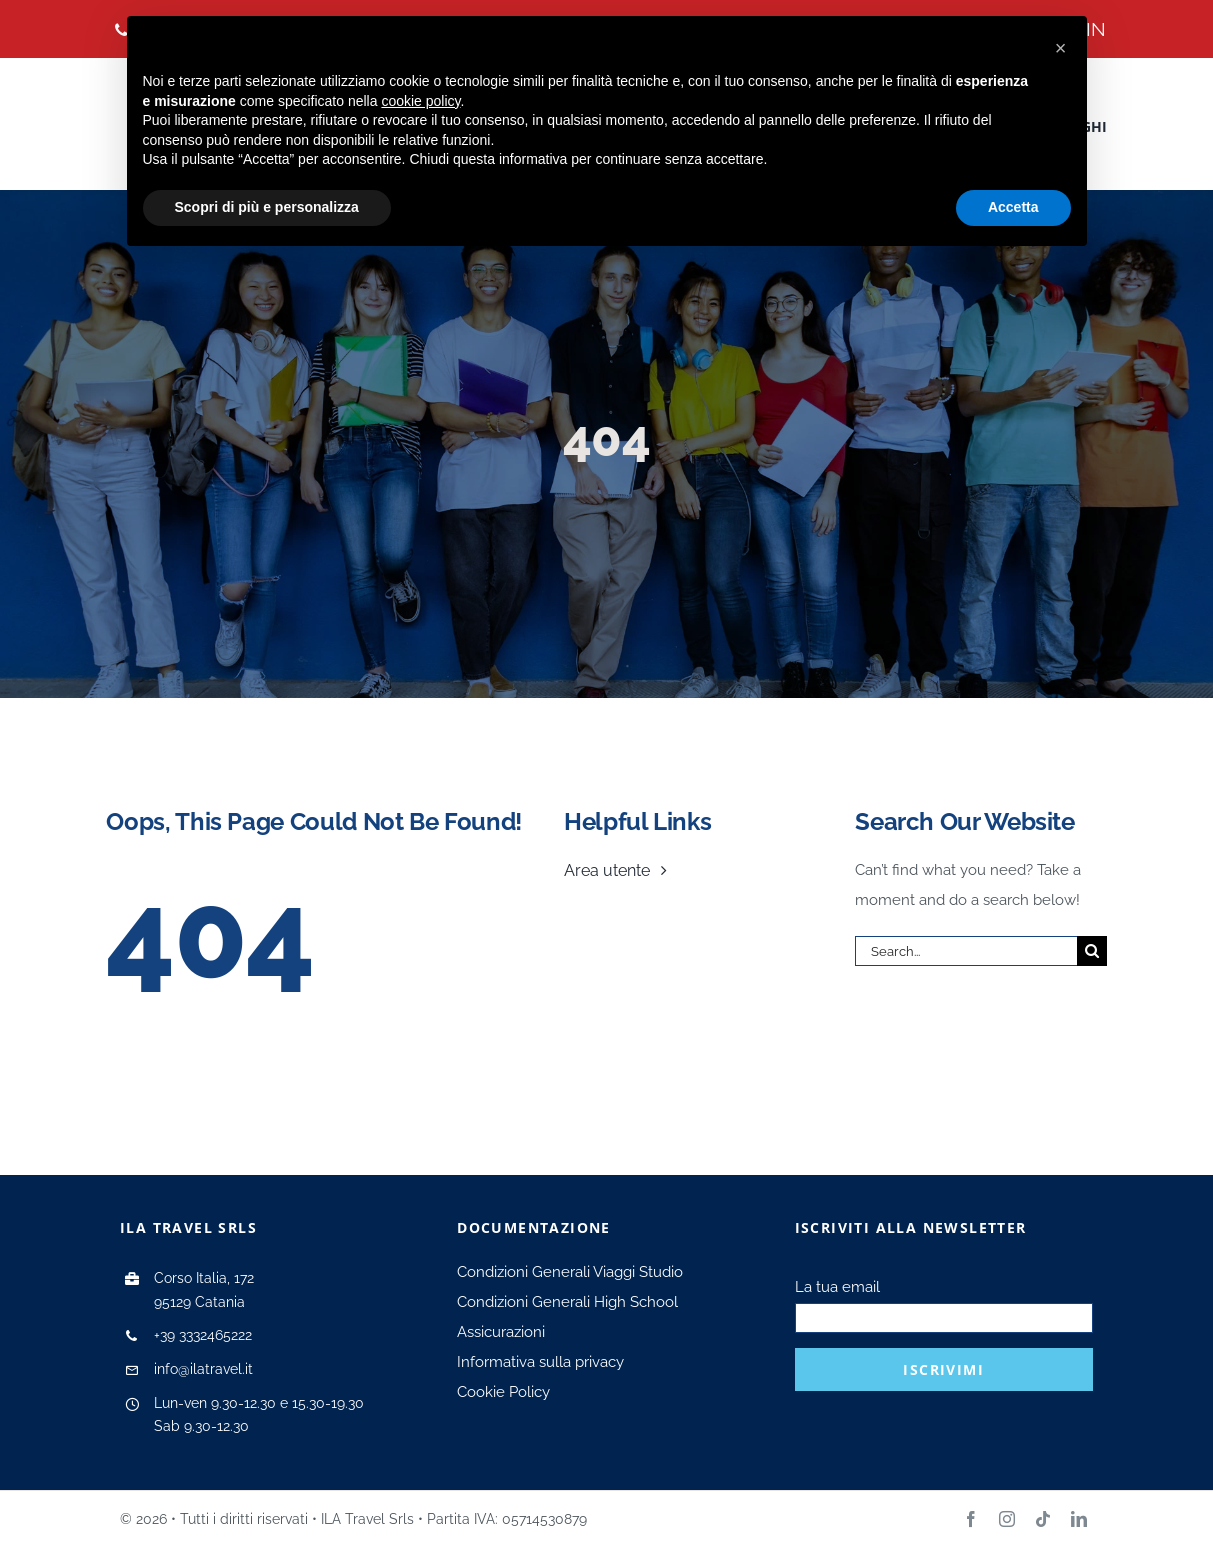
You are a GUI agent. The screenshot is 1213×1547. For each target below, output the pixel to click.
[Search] (1092, 951)
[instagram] (1007, 1519)
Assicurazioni (501, 1332)
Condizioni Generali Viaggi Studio (570, 1272)
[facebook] (971, 1519)
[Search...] (965, 951)
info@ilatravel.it (203, 1369)
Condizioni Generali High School (567, 1302)
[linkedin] (1079, 1519)
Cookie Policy (503, 1392)
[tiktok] (1043, 1519)
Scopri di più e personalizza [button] (267, 207)
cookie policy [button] (420, 101)
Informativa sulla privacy (540, 1362)
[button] (1061, 48)
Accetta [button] (1013, 207)
